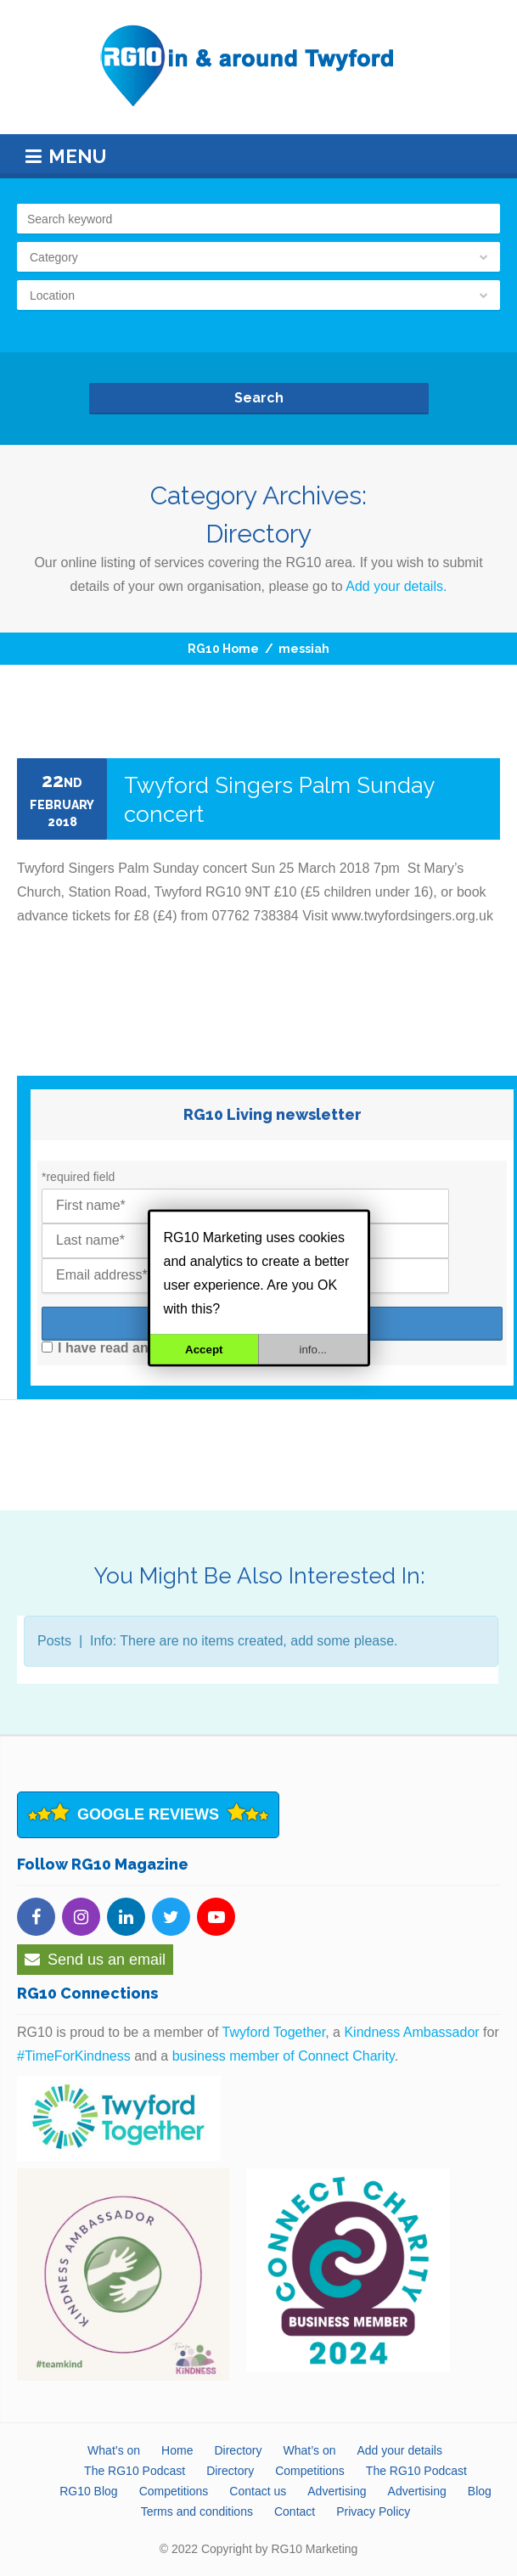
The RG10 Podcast (134, 2471)
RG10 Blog (88, 2491)
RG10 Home (223, 648)
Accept (203, 1349)
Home (177, 2450)
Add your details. (396, 586)
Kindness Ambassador (411, 2032)
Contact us (257, 2491)
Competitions (310, 2471)
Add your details (399, 2450)
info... (313, 1349)
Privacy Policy (373, 2511)
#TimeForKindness (74, 2056)
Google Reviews (148, 1814)
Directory (237, 2450)
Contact (294, 2511)
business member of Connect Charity (283, 2056)
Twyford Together (274, 2032)
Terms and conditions (197, 2511)
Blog (480, 2491)
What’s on (113, 2450)
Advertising (336, 2491)
